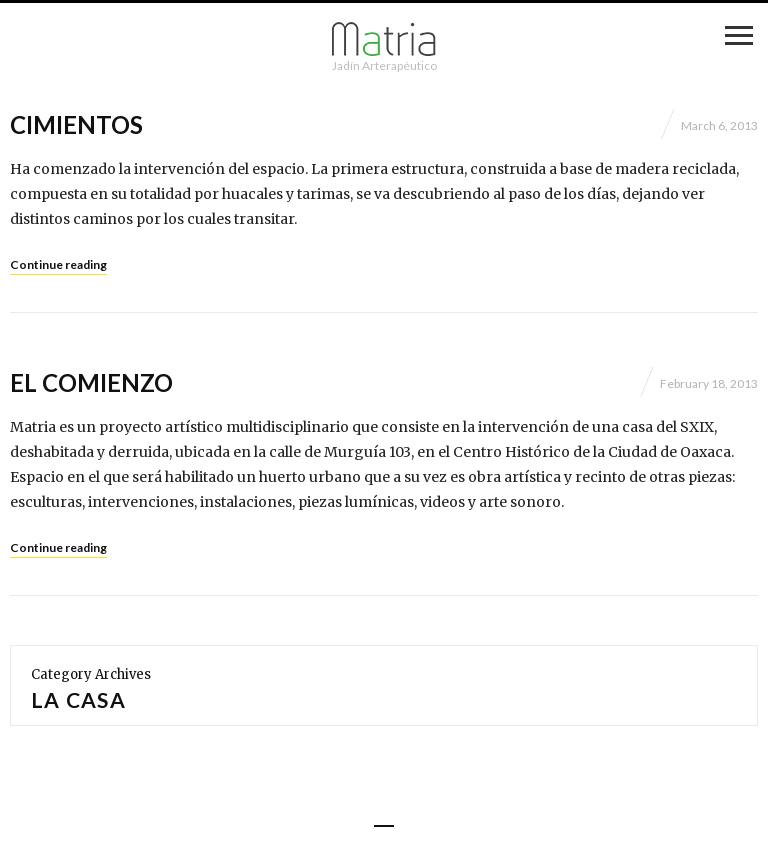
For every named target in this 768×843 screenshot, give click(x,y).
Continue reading (58, 264)
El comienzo (91, 382)
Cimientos (76, 124)
